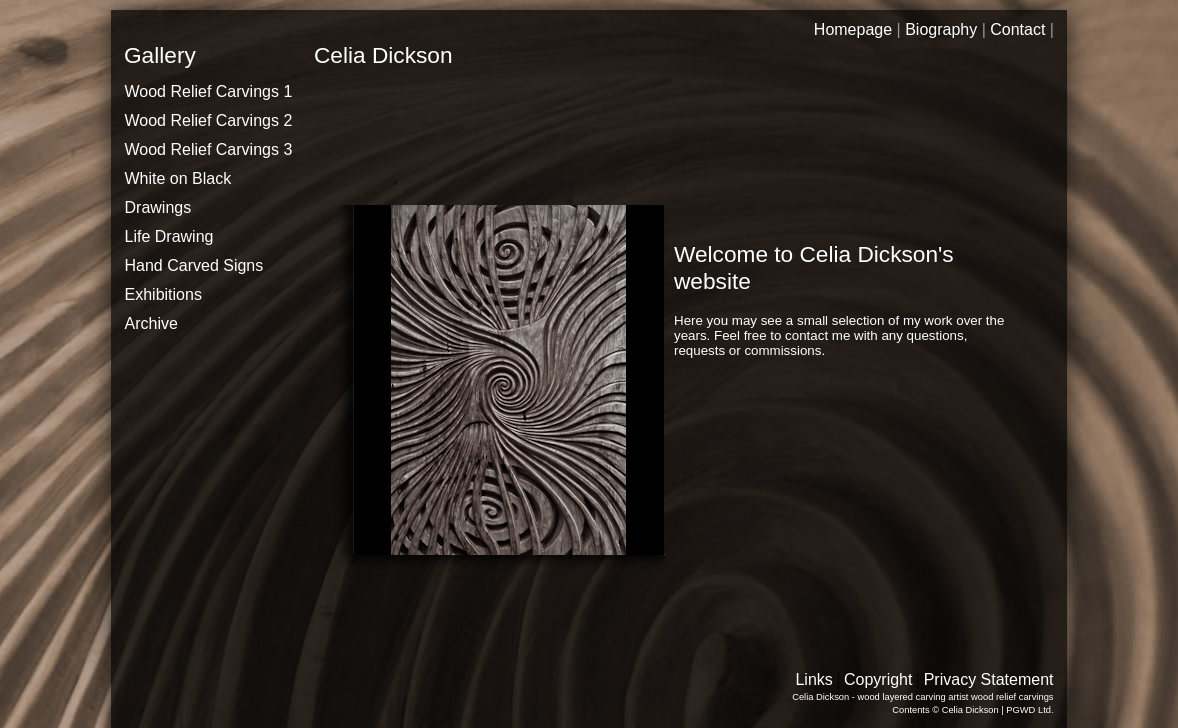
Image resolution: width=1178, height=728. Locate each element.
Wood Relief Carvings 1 (209, 91)
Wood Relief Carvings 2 (209, 120)
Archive (151, 323)
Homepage (853, 29)
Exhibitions (163, 294)
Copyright (878, 679)
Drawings (158, 207)
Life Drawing (169, 236)
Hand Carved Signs (194, 265)
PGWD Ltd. (1029, 710)
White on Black (178, 178)
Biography (941, 29)
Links (813, 679)
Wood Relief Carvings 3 (209, 149)
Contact (1017, 29)
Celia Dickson (970, 710)
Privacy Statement (989, 679)
